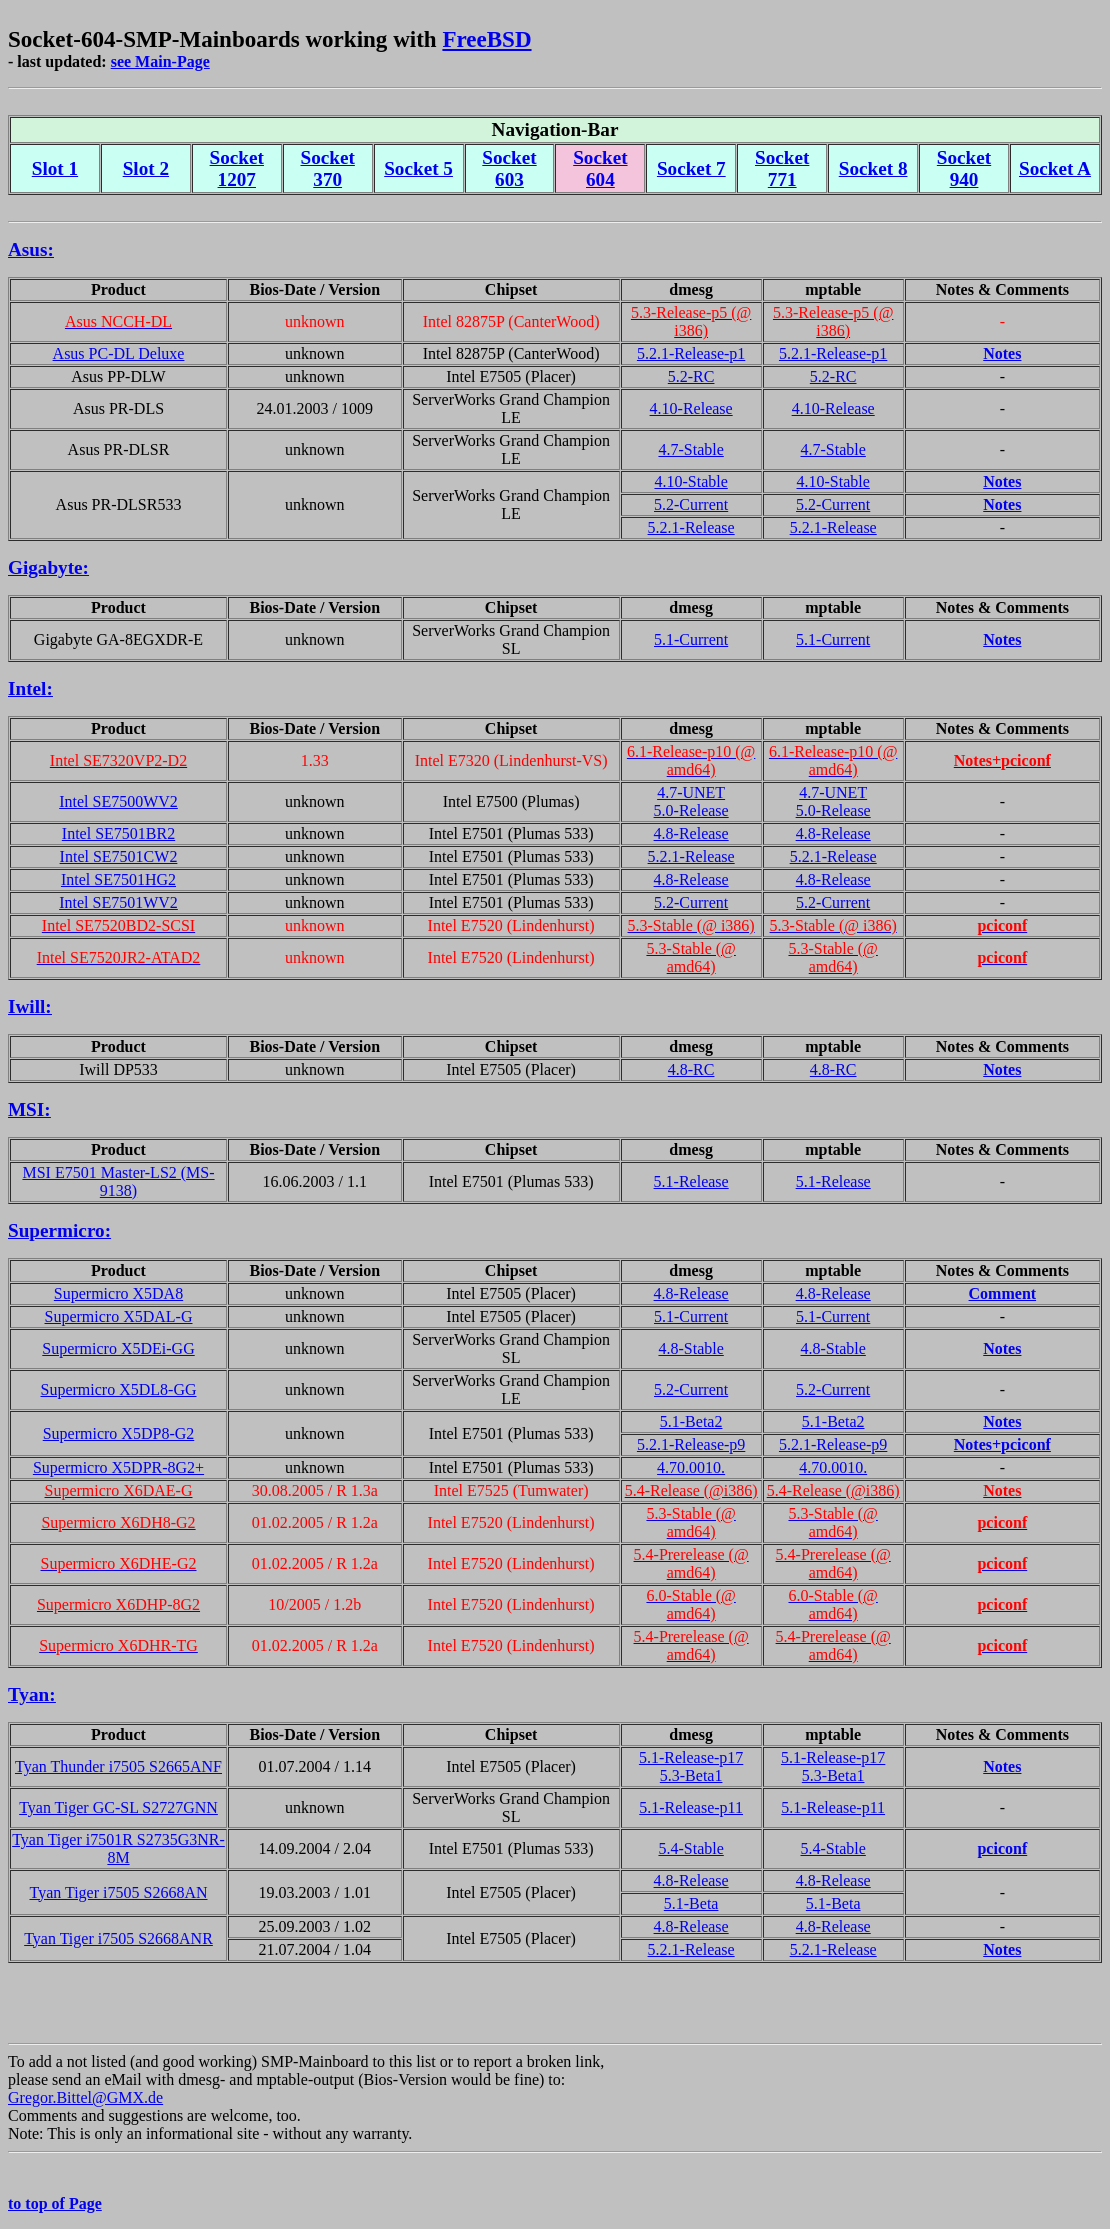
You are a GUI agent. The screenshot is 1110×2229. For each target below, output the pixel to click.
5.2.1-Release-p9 (691, 1444)
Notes (1002, 353)
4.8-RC (691, 1069)
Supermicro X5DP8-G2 (119, 1433)
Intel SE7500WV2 (118, 801)
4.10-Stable (690, 481)
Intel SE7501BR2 (118, 833)
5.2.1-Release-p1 (691, 353)
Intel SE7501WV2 (118, 902)
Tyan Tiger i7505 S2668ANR (118, 1938)
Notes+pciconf (1002, 1444)
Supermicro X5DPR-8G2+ (118, 1467)
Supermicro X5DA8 (118, 1293)
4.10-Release (691, 408)
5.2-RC (691, 376)
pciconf (1002, 1848)
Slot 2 (146, 168)
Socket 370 (327, 168)
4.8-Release (691, 833)
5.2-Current (691, 504)
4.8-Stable (690, 1348)
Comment (1003, 1293)
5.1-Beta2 (691, 1421)
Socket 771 (782, 168)
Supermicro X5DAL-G (119, 1316)
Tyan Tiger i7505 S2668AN (118, 1892)
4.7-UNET (691, 792)
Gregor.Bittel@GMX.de (85, 2097)
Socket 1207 (237, 168)
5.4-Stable (690, 1848)
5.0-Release (691, 810)
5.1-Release (691, 1181)
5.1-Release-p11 (691, 1807)
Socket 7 (691, 168)
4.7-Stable (690, 449)
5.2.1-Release (691, 527)
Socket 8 (873, 168)
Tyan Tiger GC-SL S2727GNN (118, 1807)
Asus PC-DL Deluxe (119, 353)
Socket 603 (509, 168)
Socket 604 (600, 168)
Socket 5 (418, 168)
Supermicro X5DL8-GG (119, 1389)
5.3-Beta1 (691, 1775)
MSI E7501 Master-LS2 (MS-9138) (118, 1181)
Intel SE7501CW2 (119, 856)
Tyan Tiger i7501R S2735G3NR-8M (118, 1848)
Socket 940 (964, 168)
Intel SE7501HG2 (118, 879)
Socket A (1055, 168)
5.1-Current (691, 639)
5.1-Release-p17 (691, 1757)
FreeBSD (486, 39)
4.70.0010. (691, 1467)
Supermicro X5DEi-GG (118, 1348)
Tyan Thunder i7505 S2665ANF (118, 1766)
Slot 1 (55, 168)
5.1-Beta (691, 1903)
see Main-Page (160, 61)
